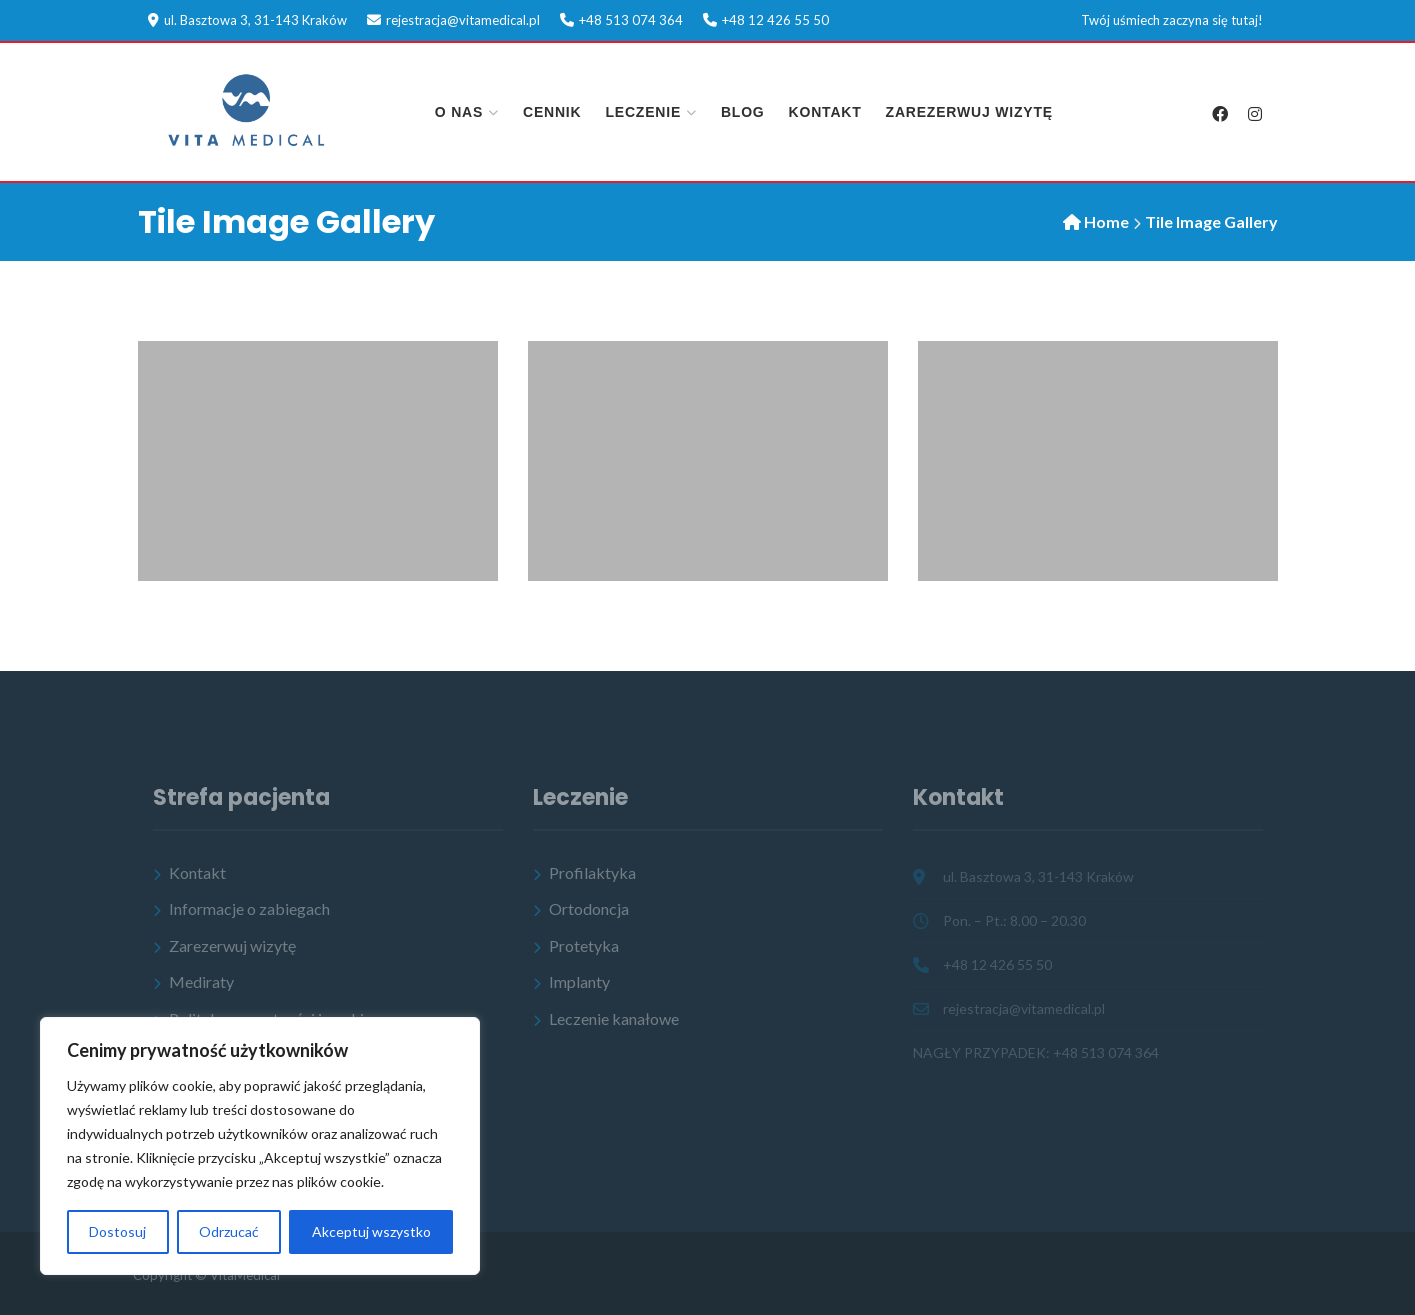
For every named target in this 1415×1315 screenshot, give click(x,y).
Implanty (579, 981)
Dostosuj (117, 1231)
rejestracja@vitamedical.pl (463, 20)
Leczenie (643, 112)
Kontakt (825, 112)
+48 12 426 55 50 (775, 20)
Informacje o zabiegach (249, 908)
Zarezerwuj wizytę (969, 112)
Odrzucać (229, 1231)
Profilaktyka (592, 872)
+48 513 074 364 (631, 20)
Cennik (552, 112)
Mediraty (201, 981)
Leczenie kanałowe (614, 1018)
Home (1106, 221)
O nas (459, 112)
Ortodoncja (589, 908)
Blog (743, 112)
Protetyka (584, 945)
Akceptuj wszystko (371, 1231)
